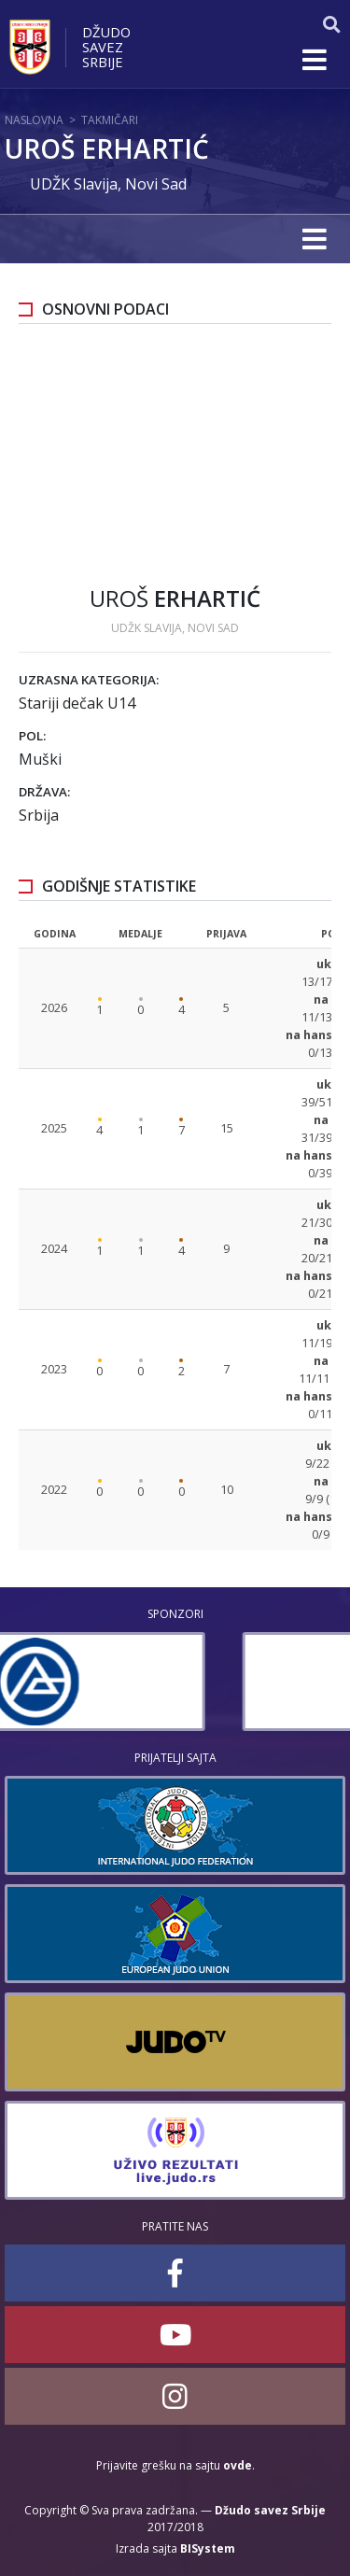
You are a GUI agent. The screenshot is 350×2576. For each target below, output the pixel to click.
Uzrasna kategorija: (89, 679)
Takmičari (109, 120)
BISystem (207, 2548)
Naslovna (34, 120)
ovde (237, 2465)
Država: (44, 791)
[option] (175, 1681)
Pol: (32, 735)
